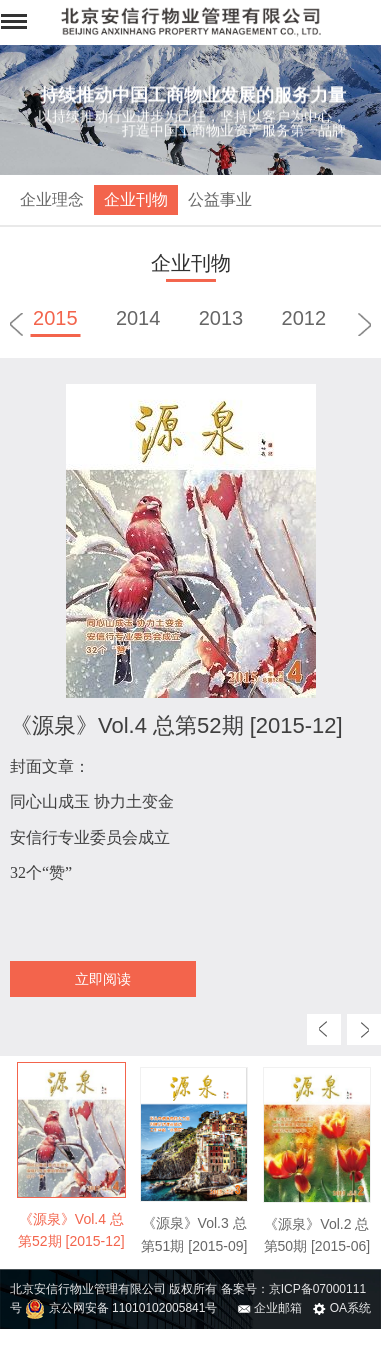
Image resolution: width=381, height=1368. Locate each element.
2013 (221, 318)
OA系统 (342, 1308)
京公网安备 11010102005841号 (121, 1308)
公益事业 (220, 199)
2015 (55, 318)
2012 (304, 318)
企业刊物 (136, 199)
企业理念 (52, 199)
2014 (138, 318)
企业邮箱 (270, 1308)
